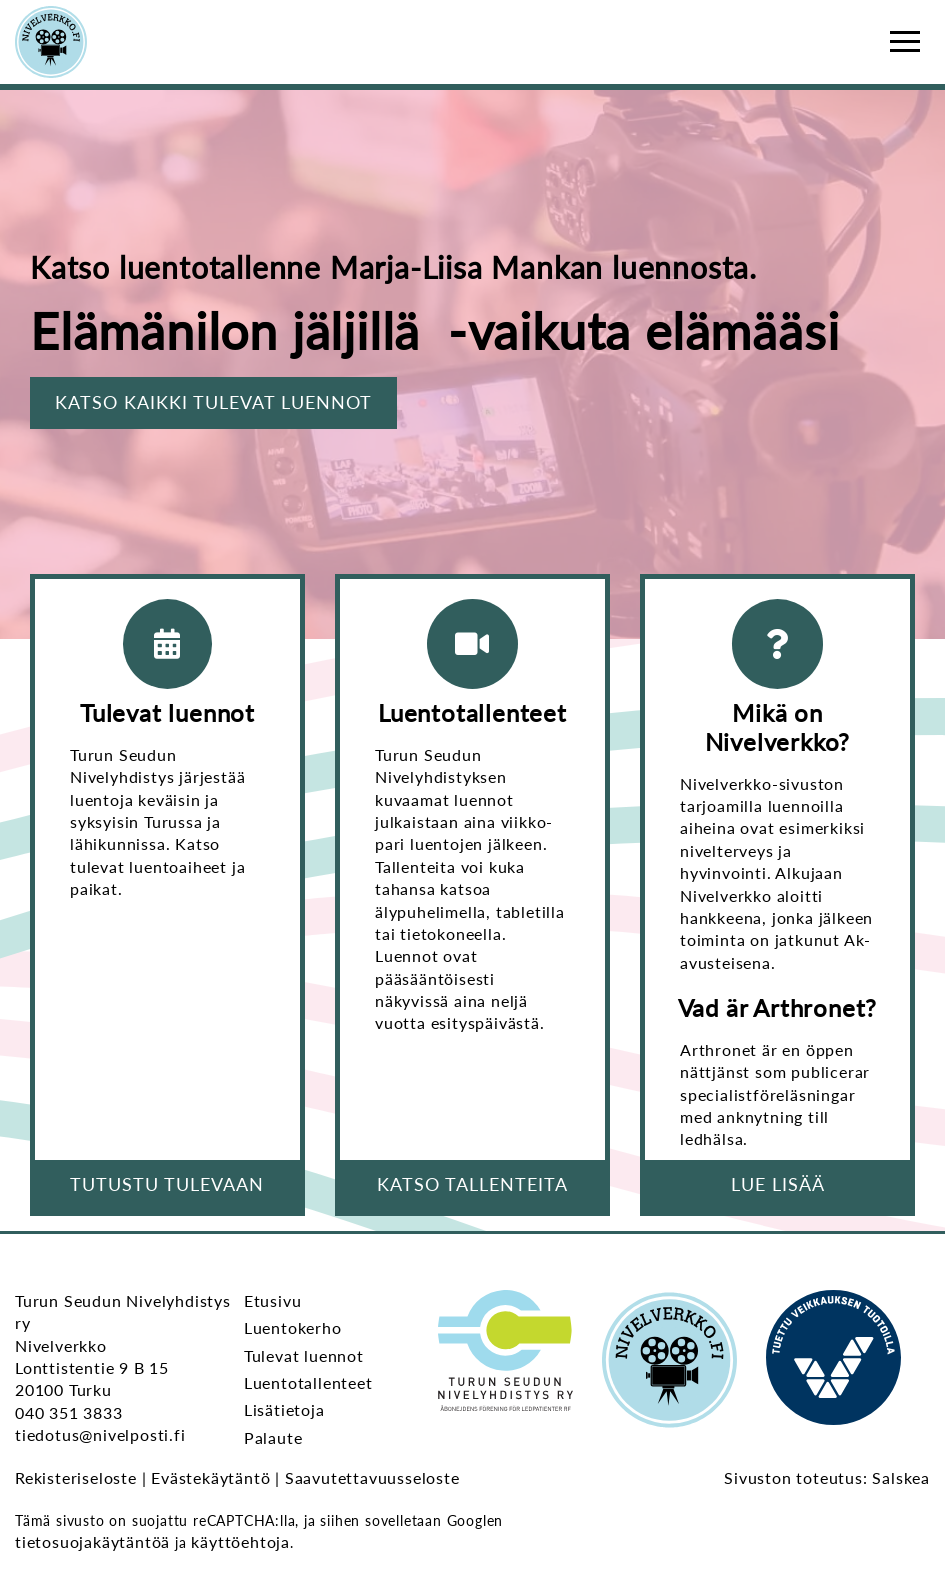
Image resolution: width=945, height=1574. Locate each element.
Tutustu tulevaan (167, 1184)
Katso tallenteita (472, 1184)
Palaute (273, 1437)
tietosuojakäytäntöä (92, 1541)
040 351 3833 (69, 1412)
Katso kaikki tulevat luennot (213, 402)
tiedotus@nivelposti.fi (100, 1434)
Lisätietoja (284, 1409)
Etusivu (273, 1300)
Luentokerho (293, 1327)
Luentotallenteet (308, 1382)
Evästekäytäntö (210, 1477)
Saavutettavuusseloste (372, 1477)
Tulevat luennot (304, 1355)
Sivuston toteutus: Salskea (827, 1477)
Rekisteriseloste (76, 1477)
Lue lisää (778, 1184)
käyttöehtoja (240, 1541)
